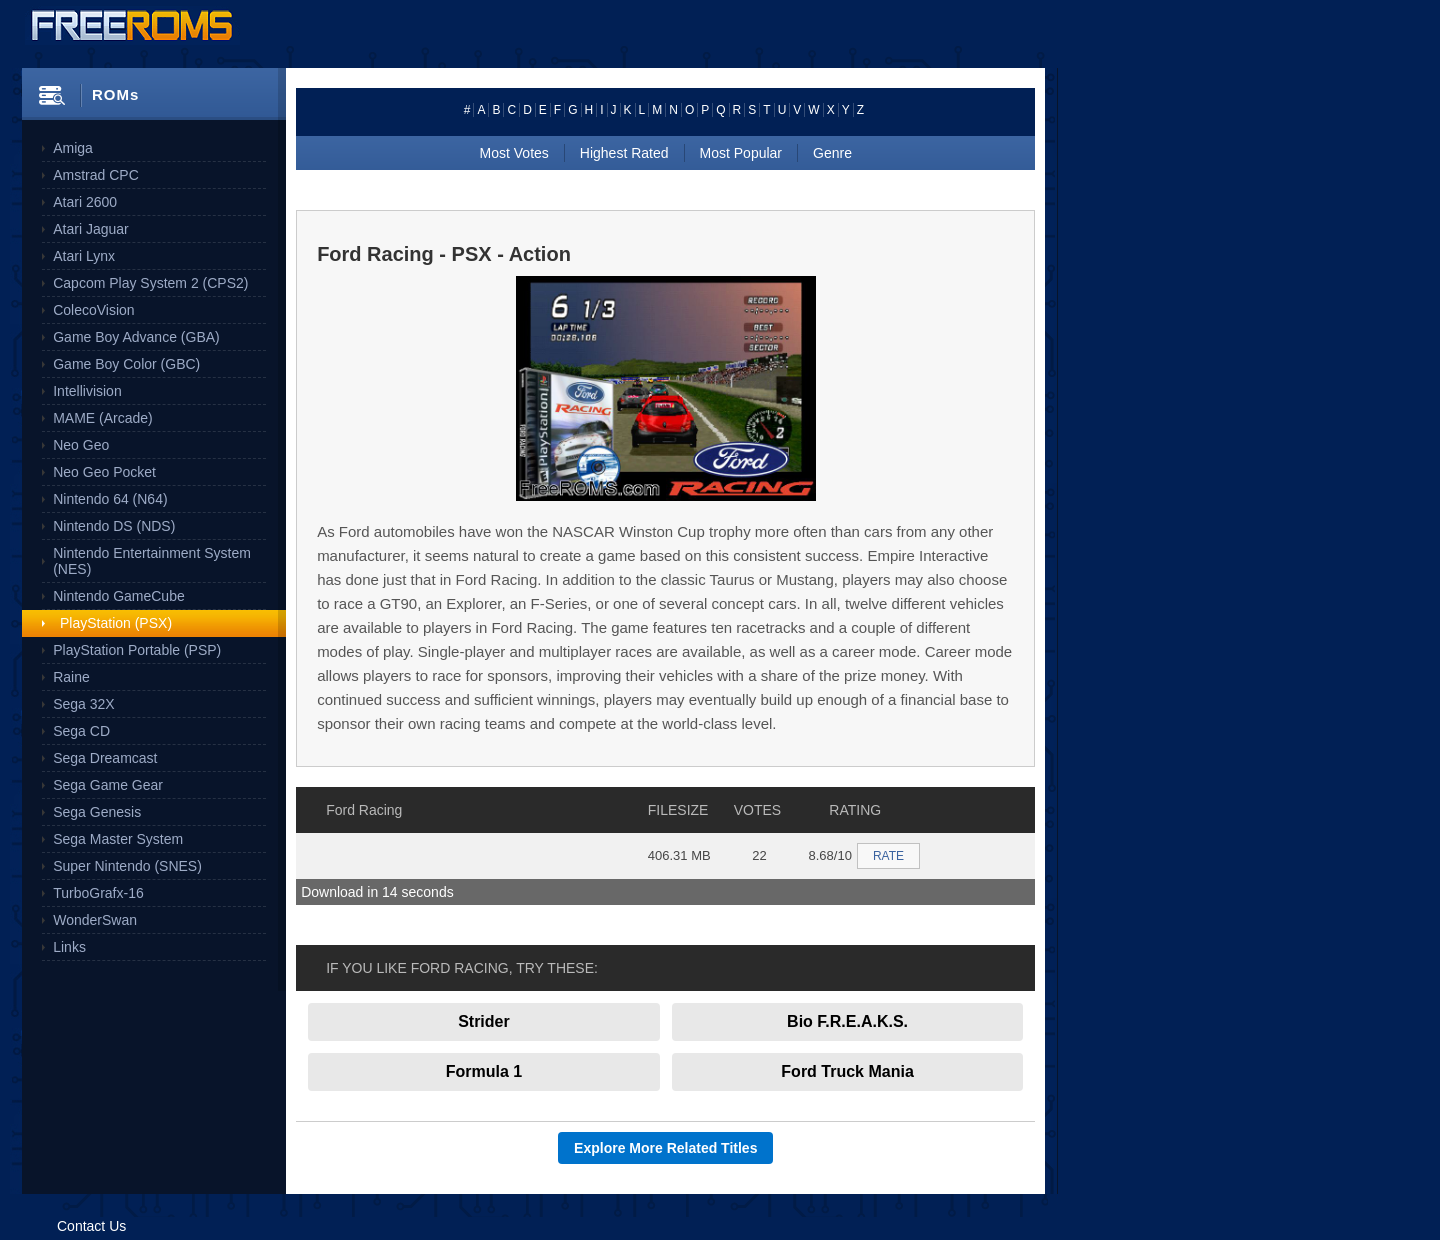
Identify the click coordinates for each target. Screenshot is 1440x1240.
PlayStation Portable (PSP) (137, 650)
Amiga (73, 148)
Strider (484, 1021)
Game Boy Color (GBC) (126, 364)
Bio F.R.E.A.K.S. (847, 1021)
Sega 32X (84, 704)
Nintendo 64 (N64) (110, 499)
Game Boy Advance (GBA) (136, 337)
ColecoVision (93, 310)
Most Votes (514, 153)
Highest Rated (624, 153)
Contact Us (91, 1226)
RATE (888, 856)
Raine (71, 677)
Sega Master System (118, 839)
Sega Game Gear (108, 785)
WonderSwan (95, 920)
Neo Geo (81, 445)
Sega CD (81, 731)
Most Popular (741, 153)
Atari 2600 (85, 202)
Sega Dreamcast (105, 758)
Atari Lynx (84, 256)
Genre (832, 153)
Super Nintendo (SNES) (127, 866)
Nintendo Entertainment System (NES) (152, 561)
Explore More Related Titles (665, 1148)
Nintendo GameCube (119, 596)
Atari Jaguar (90, 229)
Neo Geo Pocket (104, 472)
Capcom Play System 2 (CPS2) (150, 283)
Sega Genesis (97, 812)
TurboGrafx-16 (98, 893)
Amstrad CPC (96, 175)
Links (69, 947)
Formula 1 (484, 1071)
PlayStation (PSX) (116, 623)
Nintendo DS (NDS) (114, 526)
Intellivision (87, 391)
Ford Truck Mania (847, 1071)
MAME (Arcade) (103, 418)
